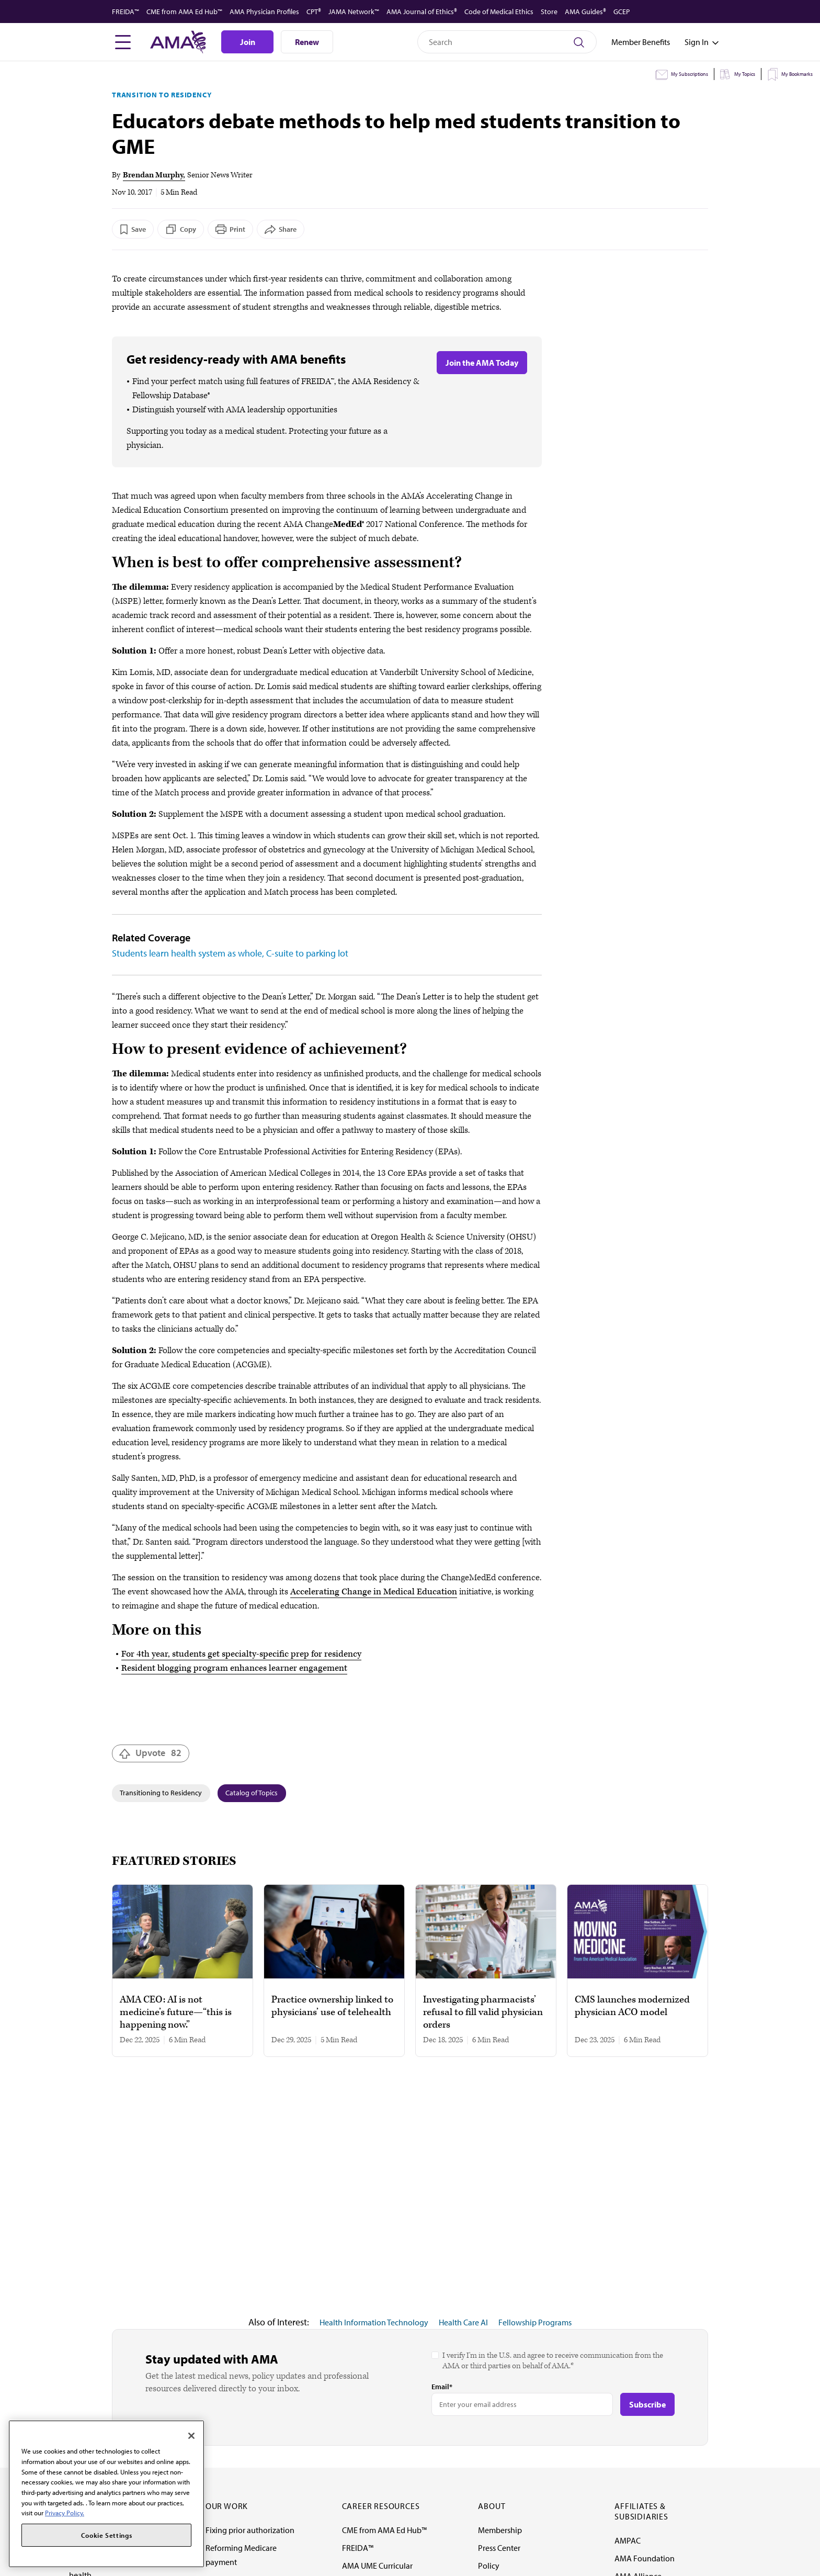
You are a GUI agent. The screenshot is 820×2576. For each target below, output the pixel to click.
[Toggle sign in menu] (697, 41)
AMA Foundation (644, 2558)
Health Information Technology (374, 2322)
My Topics (744, 74)
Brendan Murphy (153, 175)
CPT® (313, 11)
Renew (307, 42)
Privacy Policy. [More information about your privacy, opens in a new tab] (64, 2512)
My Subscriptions (689, 74)
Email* (441, 2386)
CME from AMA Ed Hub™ (184, 11)
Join (247, 42)
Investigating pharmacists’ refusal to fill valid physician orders (483, 2012)
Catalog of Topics (251, 1792)
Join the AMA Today (482, 362)
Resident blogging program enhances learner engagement (234, 1668)
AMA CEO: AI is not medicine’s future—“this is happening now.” (176, 2012)
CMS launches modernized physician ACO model (632, 2006)
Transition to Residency (161, 94)
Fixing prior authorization (250, 2530)
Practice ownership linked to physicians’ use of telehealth (332, 2006)
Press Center (499, 2548)
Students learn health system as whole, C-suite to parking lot (230, 953)
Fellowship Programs (535, 2322)
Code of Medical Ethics (498, 11)
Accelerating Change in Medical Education (373, 1592)
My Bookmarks (797, 74)
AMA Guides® (585, 11)
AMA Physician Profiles (264, 11)
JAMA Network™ (353, 11)
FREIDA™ (125, 11)
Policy (488, 2565)
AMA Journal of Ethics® (421, 11)
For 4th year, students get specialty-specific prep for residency (241, 1654)
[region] (106, 2494)
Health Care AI (463, 2322)
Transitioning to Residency (161, 1792)
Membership (500, 2530)
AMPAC (627, 2540)
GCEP (621, 11)
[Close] (191, 2435)
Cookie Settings (106, 2535)
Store (549, 11)
